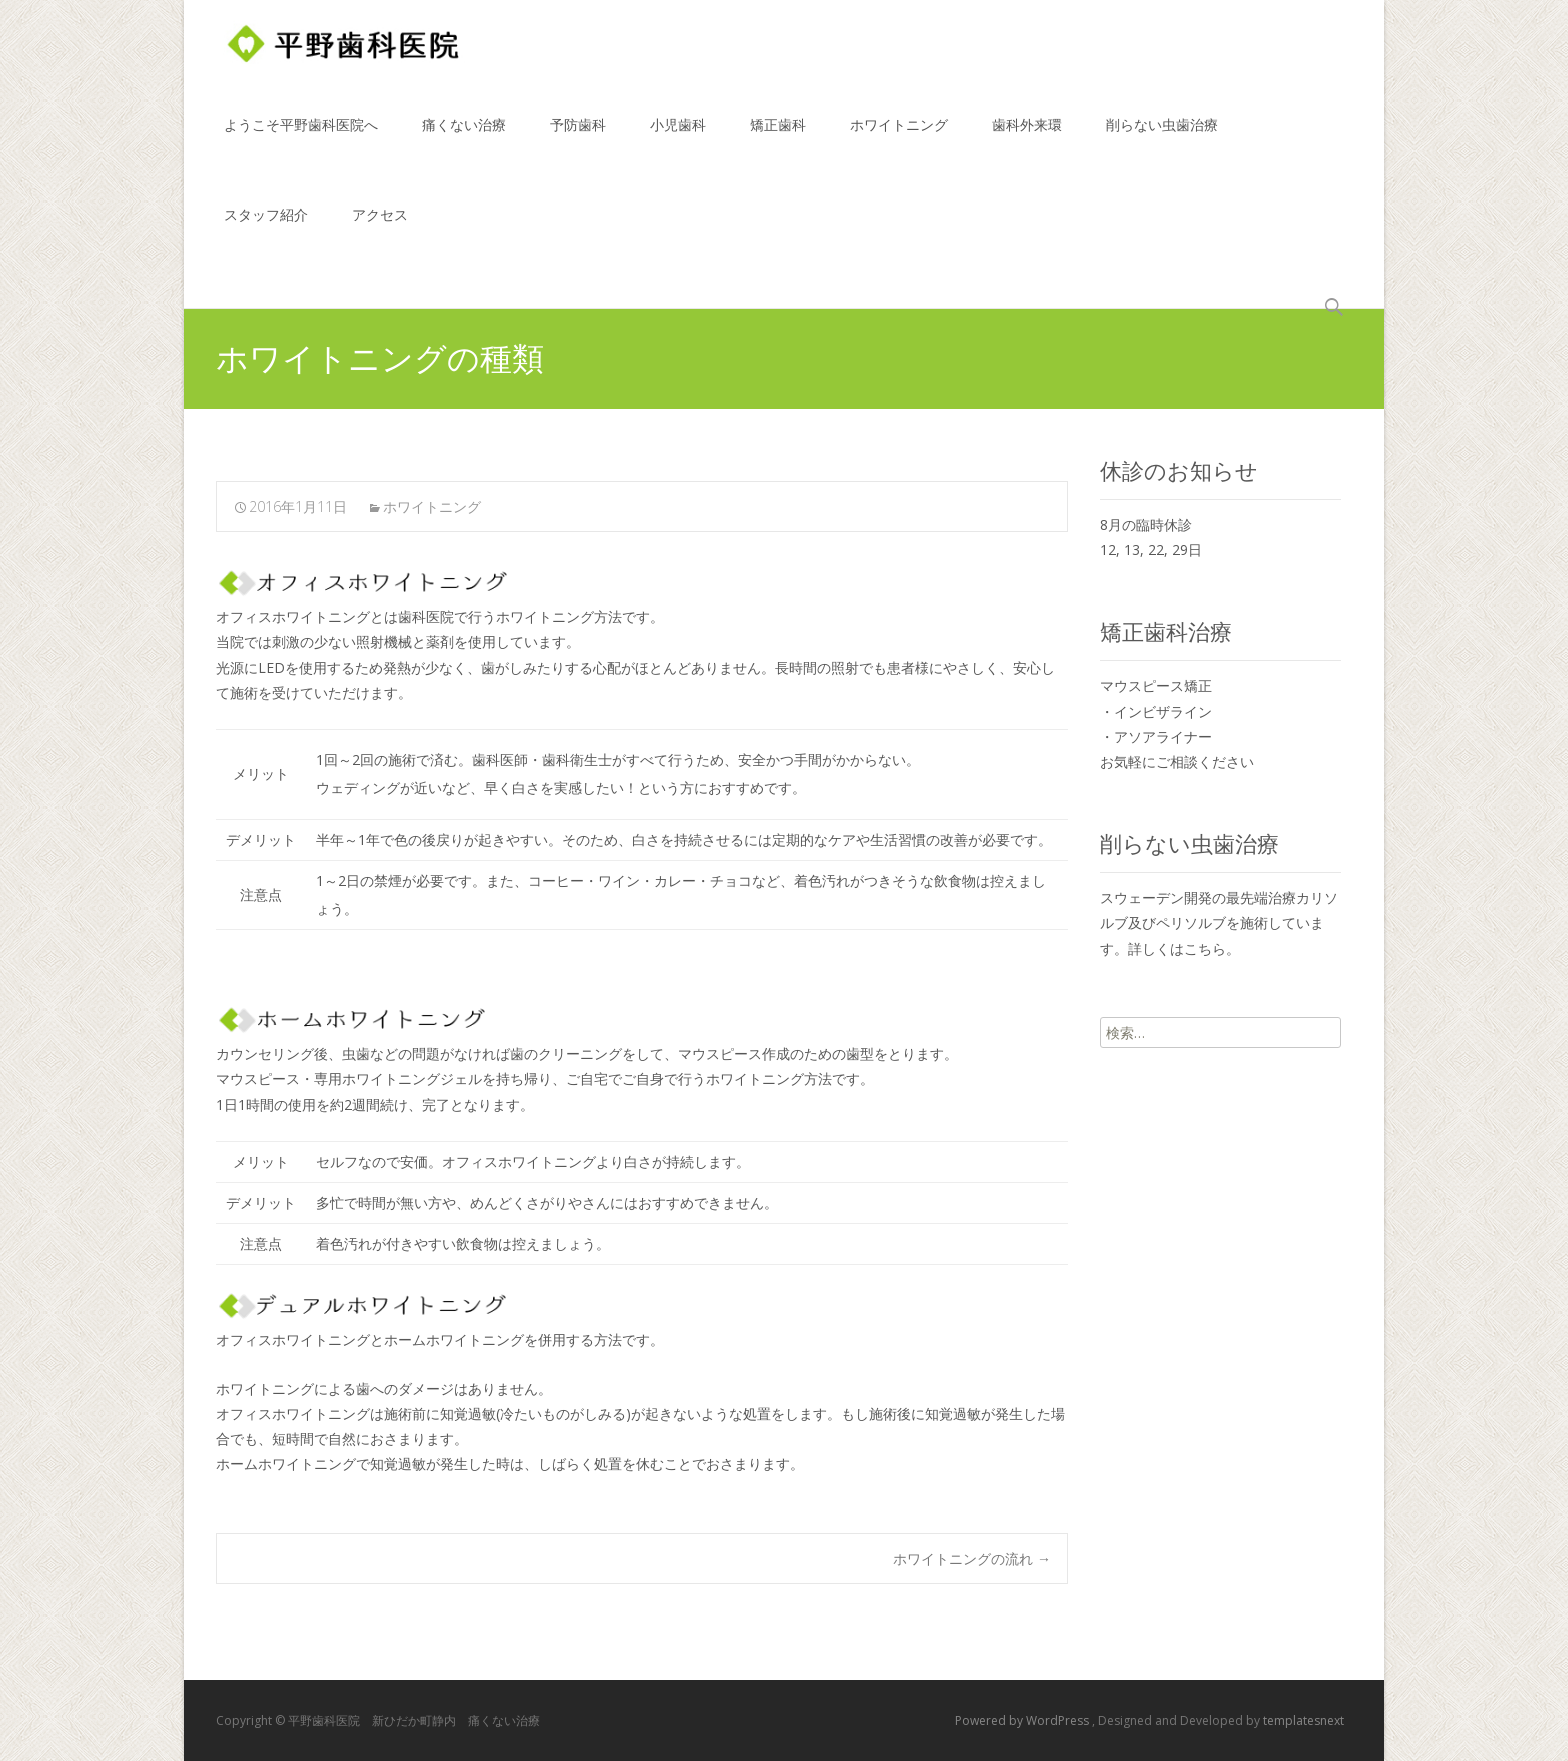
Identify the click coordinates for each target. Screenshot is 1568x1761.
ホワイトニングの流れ (972, 1558)
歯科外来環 (1027, 142)
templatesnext (1303, 1720)
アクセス (380, 232)
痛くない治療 (464, 142)
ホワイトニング (899, 142)
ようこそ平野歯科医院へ (301, 142)
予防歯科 (578, 142)
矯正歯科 (778, 142)
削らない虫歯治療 (1162, 142)
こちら (1205, 948)
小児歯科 (678, 142)
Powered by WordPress (1023, 1720)
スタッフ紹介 (266, 232)
